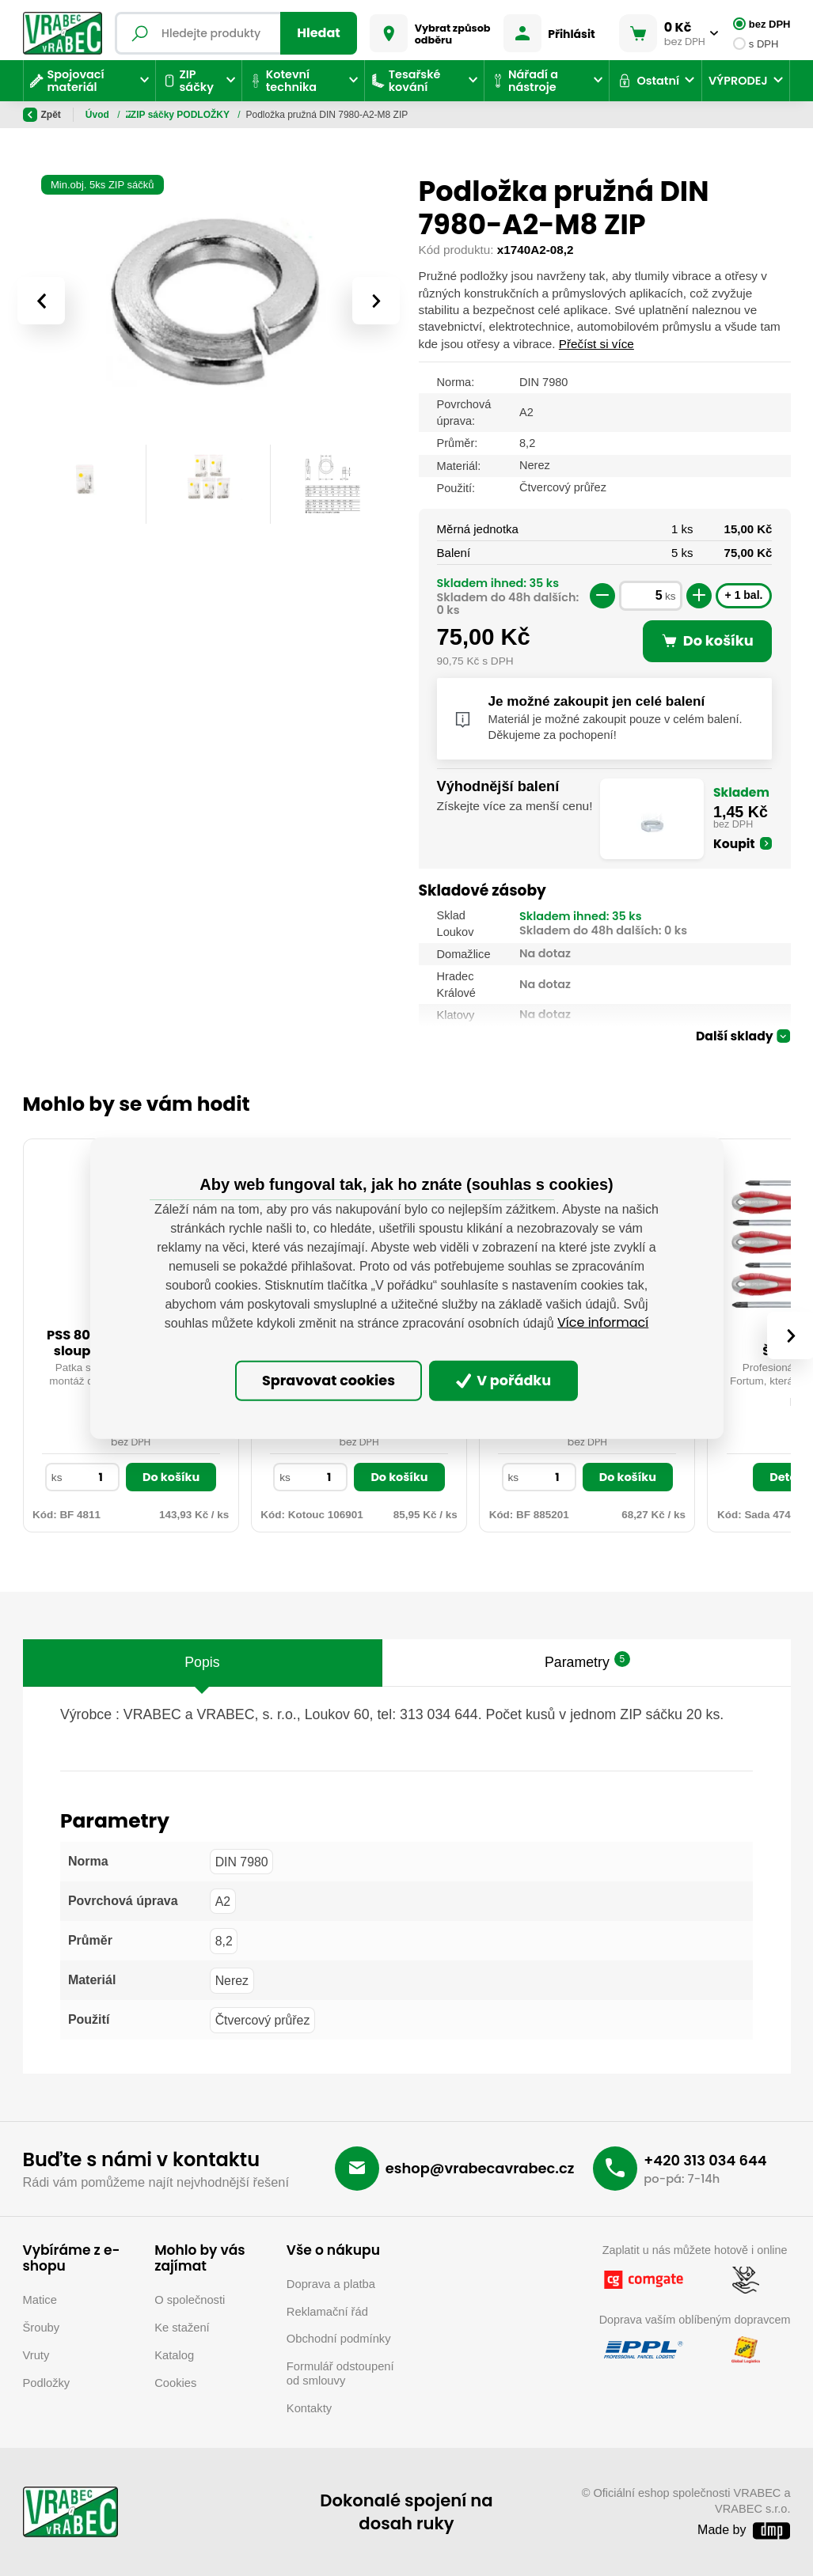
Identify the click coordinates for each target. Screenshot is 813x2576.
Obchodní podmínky (339, 2338)
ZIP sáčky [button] (188, 80)
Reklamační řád (327, 2311)
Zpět (42, 115)
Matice (40, 2300)
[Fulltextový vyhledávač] (236, 33)
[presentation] (41, 300)
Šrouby (41, 2327)
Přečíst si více (596, 343)
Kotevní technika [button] (283, 80)
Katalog (174, 2355)
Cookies (175, 2383)
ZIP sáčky (149, 114)
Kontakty (309, 2408)
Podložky (46, 2383)
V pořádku (504, 1380)
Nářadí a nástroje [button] (524, 80)
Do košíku (170, 1477)
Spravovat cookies (328, 1380)
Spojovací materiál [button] (67, 80)
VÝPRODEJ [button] (738, 81)
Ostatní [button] (647, 80)
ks (670, 596)
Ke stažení (182, 2327)
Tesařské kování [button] (406, 80)
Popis (201, 1662)
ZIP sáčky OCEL (222, 114)
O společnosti (189, 2300)
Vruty (36, 2355)
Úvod (98, 114)
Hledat (318, 33)
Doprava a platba (331, 2284)
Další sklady (734, 1036)
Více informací (602, 1322)
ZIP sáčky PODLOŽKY (325, 114)
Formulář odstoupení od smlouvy (340, 2373)
